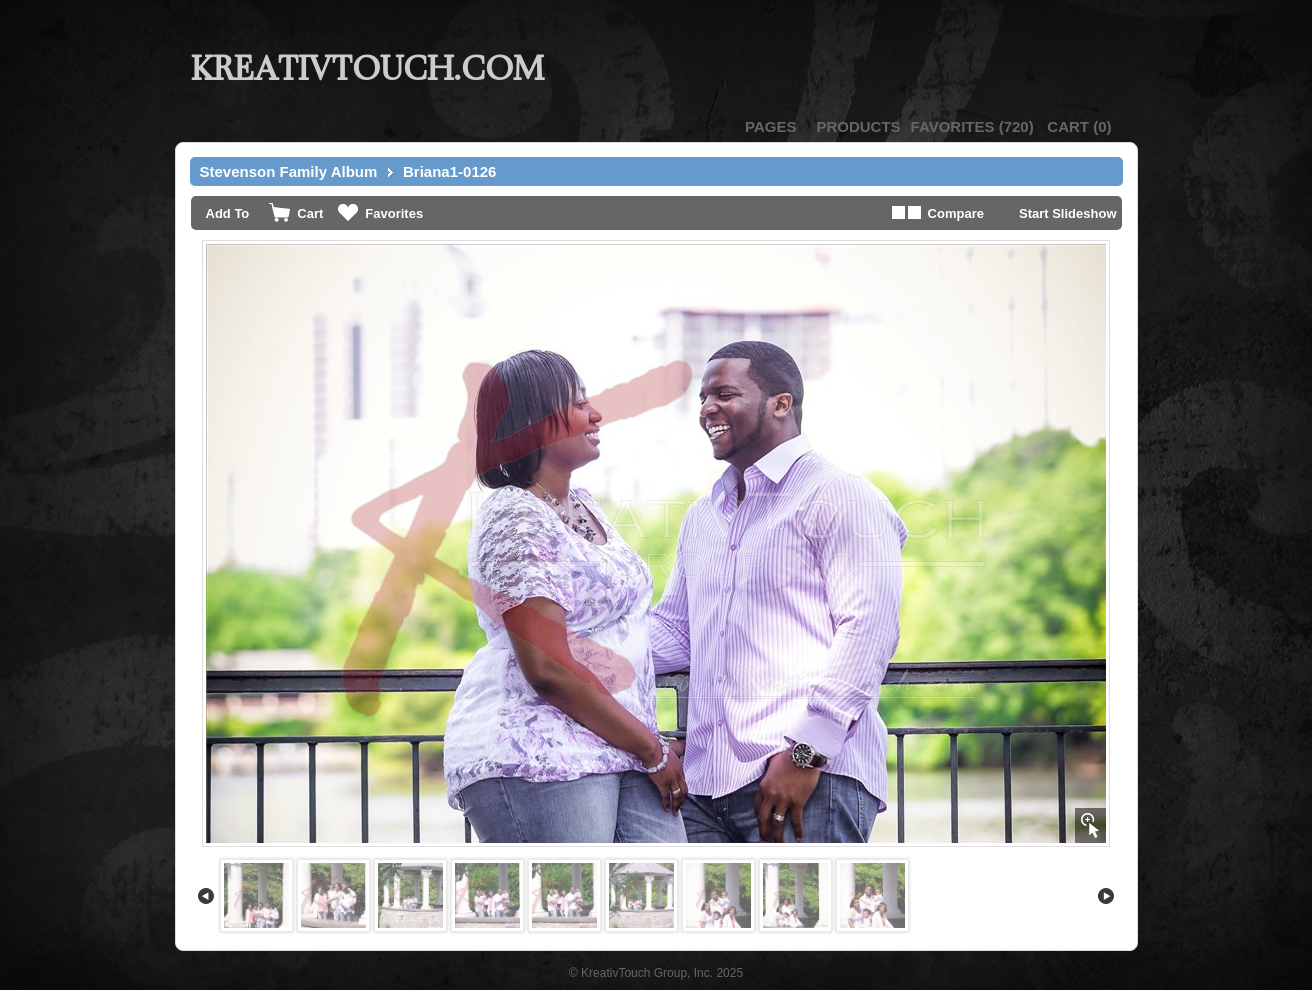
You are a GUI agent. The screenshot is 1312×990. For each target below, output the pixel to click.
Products (858, 126)
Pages (770, 126)
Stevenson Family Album (289, 171)
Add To (228, 213)
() (972, 126)
